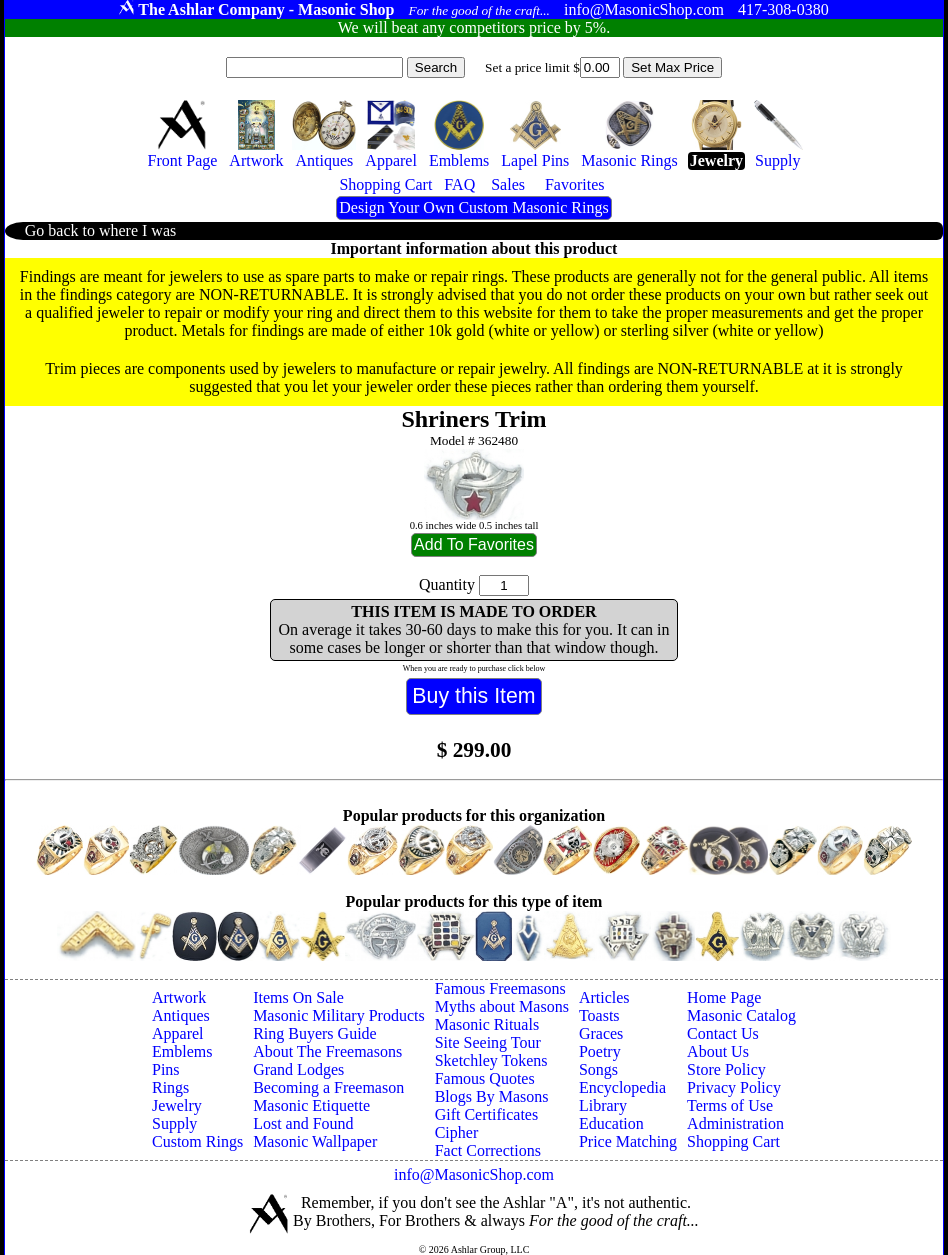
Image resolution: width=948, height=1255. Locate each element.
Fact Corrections (488, 1150)
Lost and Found (303, 1123)
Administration (735, 1123)
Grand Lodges (298, 1069)
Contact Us (723, 1033)
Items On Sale (298, 997)
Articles (604, 997)
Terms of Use (730, 1105)
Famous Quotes (485, 1078)
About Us (718, 1051)
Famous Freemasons (500, 988)
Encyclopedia (622, 1087)
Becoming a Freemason (328, 1087)
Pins (166, 1069)
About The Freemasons (327, 1051)
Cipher (457, 1132)
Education (611, 1123)
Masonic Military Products (339, 1015)
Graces (601, 1033)
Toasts (599, 1015)
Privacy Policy (734, 1087)
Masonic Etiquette (311, 1105)
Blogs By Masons (492, 1096)
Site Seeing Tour (488, 1042)
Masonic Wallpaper (315, 1141)
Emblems (182, 1051)
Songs (598, 1069)
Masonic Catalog (741, 1015)
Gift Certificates (487, 1114)
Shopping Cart (733, 1141)
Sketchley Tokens (491, 1060)
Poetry (600, 1051)
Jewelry (177, 1105)
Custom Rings (197, 1141)
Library (603, 1105)
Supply (174, 1123)
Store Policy (726, 1069)
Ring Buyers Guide (315, 1033)
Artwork (179, 997)
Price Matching (628, 1141)
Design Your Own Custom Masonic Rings (473, 207)
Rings (170, 1087)
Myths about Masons (502, 1006)
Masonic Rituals (487, 1024)
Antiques (181, 1015)
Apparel (178, 1033)
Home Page (724, 997)
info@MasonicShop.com (474, 1174)
